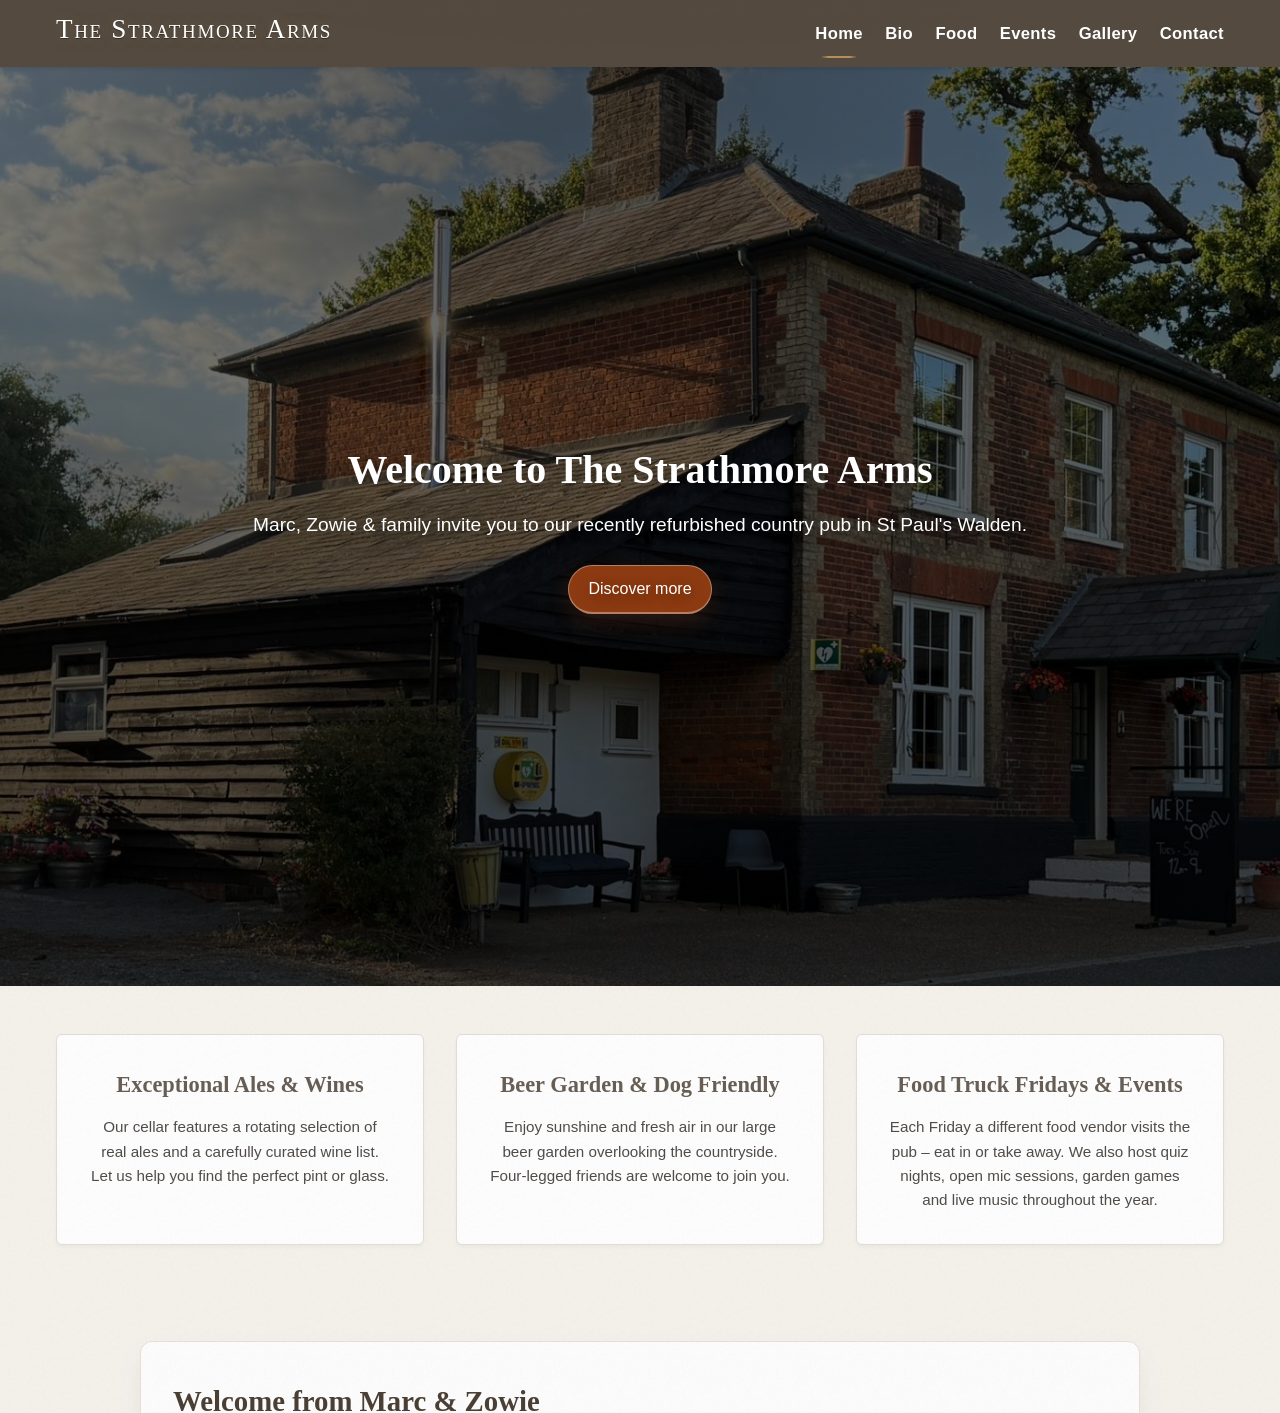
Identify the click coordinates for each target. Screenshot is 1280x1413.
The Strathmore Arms (194, 29)
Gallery (1108, 32)
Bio (899, 32)
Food (956, 32)
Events (1028, 32)
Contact (1192, 32)
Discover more (639, 588)
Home (839, 32)
